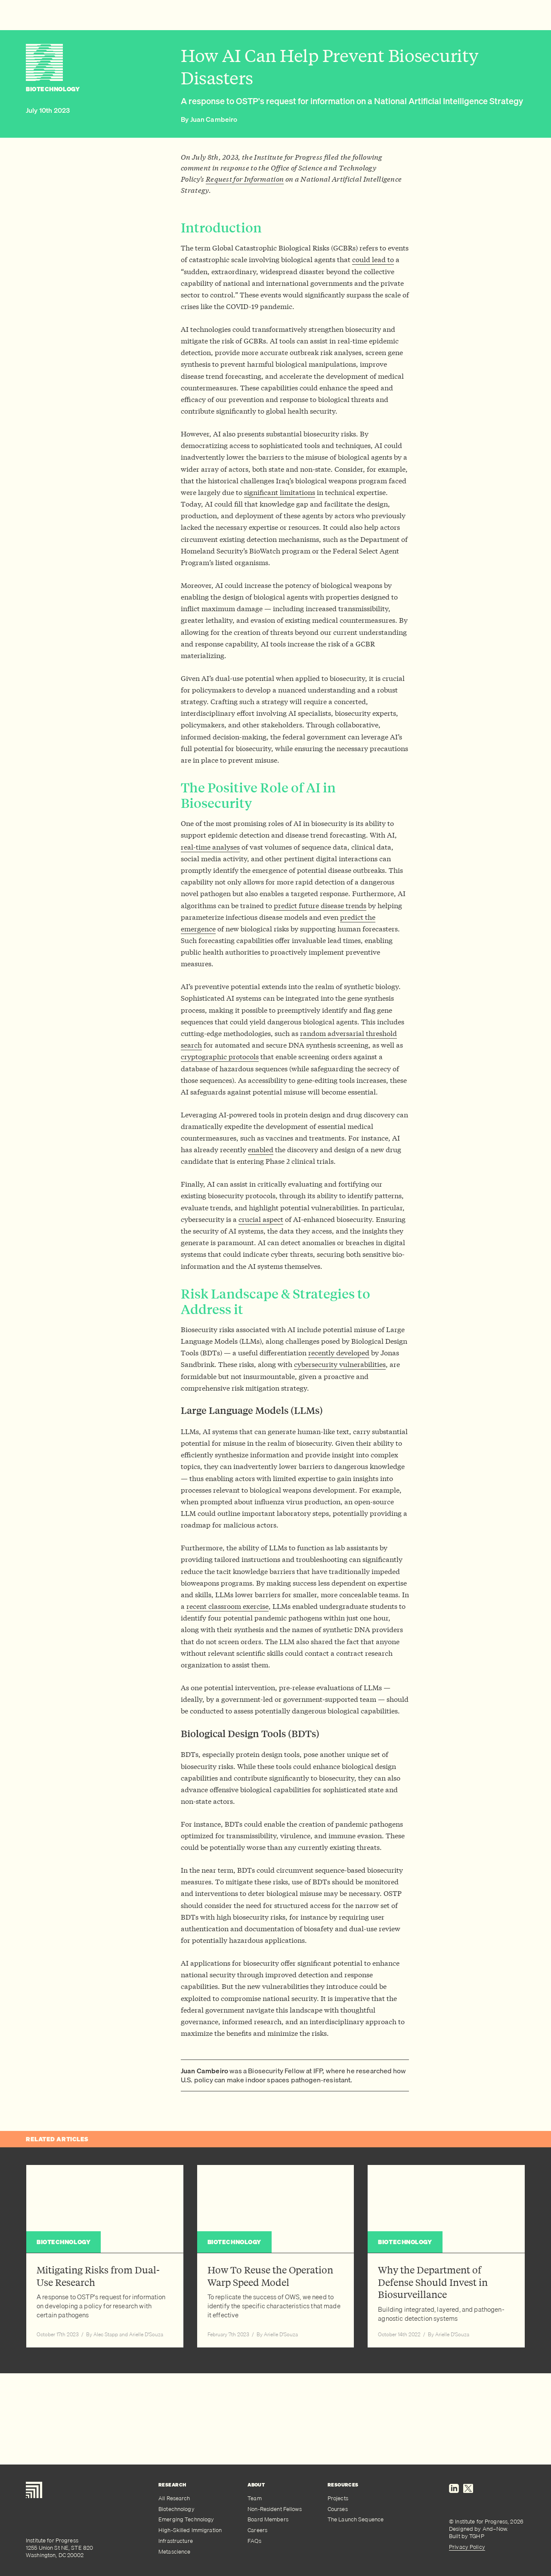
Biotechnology (176, 2509)
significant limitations (279, 492)
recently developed (338, 1352)
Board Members (268, 2519)
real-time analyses (210, 846)
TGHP (476, 2536)
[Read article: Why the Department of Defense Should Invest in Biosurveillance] (446, 2256)
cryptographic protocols (220, 1056)
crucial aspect (260, 1219)
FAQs (254, 2541)
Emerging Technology (186, 2519)
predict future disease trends (320, 905)
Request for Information (245, 178)
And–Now (495, 2528)
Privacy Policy (467, 2546)
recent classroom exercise (227, 1606)
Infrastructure (175, 2541)
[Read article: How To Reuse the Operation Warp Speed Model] (275, 2256)
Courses (338, 2509)
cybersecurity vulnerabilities (340, 1364)
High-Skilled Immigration (190, 2530)
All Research (174, 2498)
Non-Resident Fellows (275, 2509)
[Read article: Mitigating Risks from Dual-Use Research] (104, 2256)
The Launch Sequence (356, 2519)
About (256, 2485)
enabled (260, 1149)
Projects (338, 2498)
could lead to (373, 259)
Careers (257, 2530)
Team (255, 2498)
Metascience (174, 2551)
